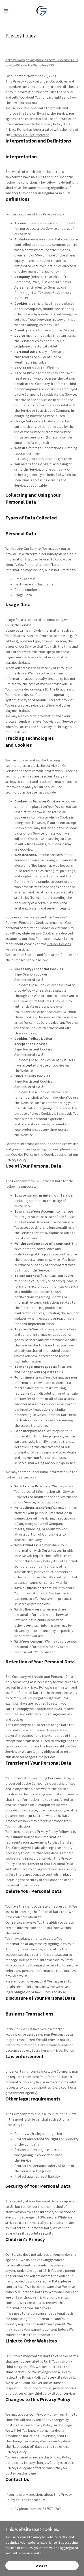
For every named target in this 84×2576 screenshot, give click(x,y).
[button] (8, 10)
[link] (42, 11)
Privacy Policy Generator (30, 134)
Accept (42, 2565)
